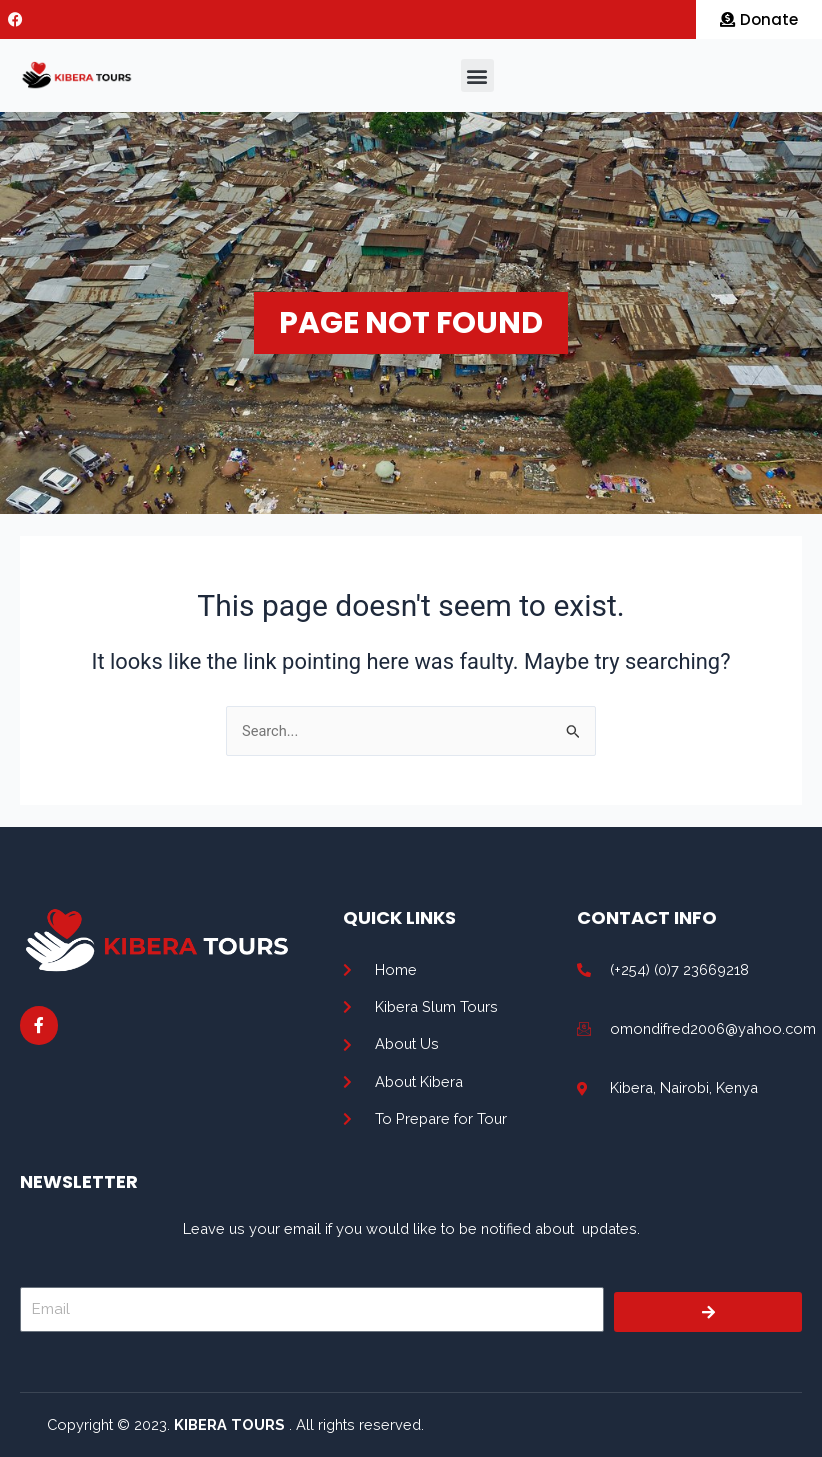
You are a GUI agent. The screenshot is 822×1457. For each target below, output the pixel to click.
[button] (477, 75)
